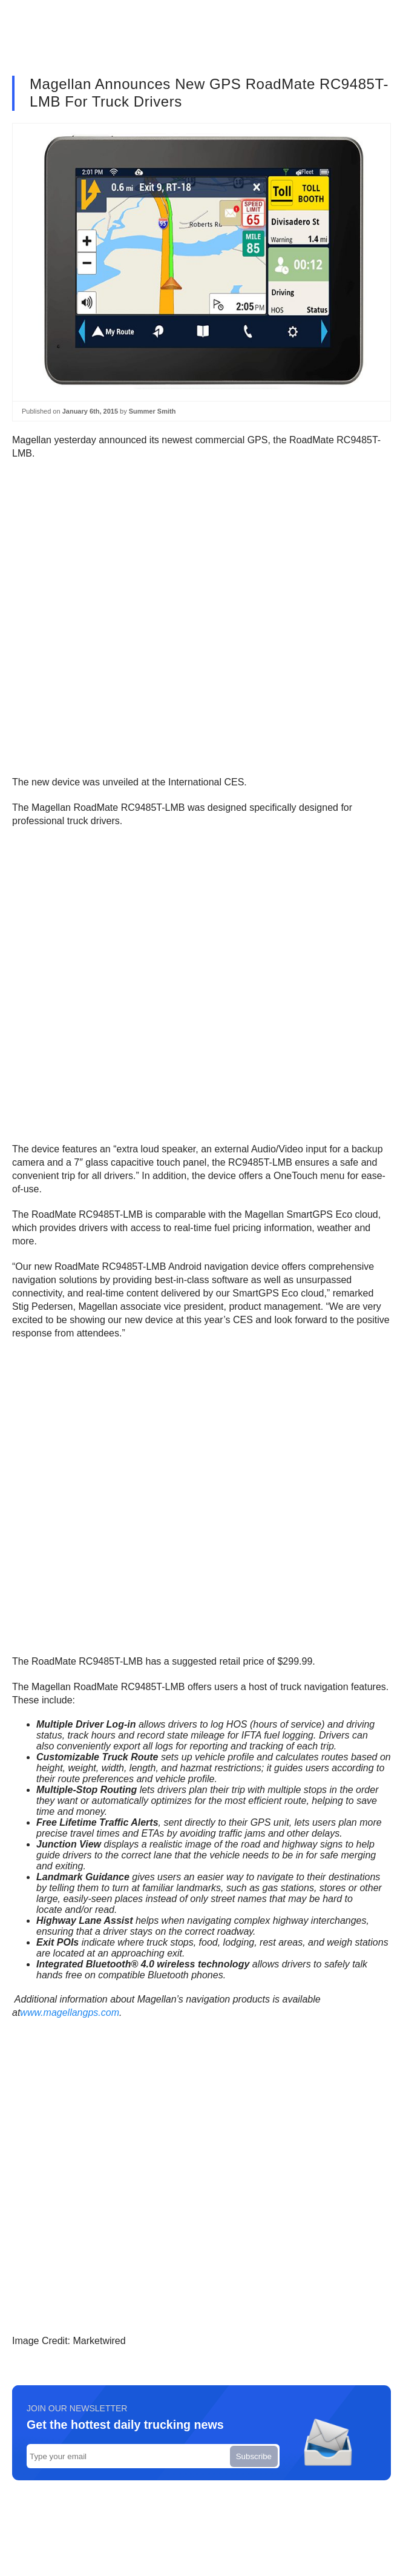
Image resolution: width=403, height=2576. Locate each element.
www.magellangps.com (69, 2012)
